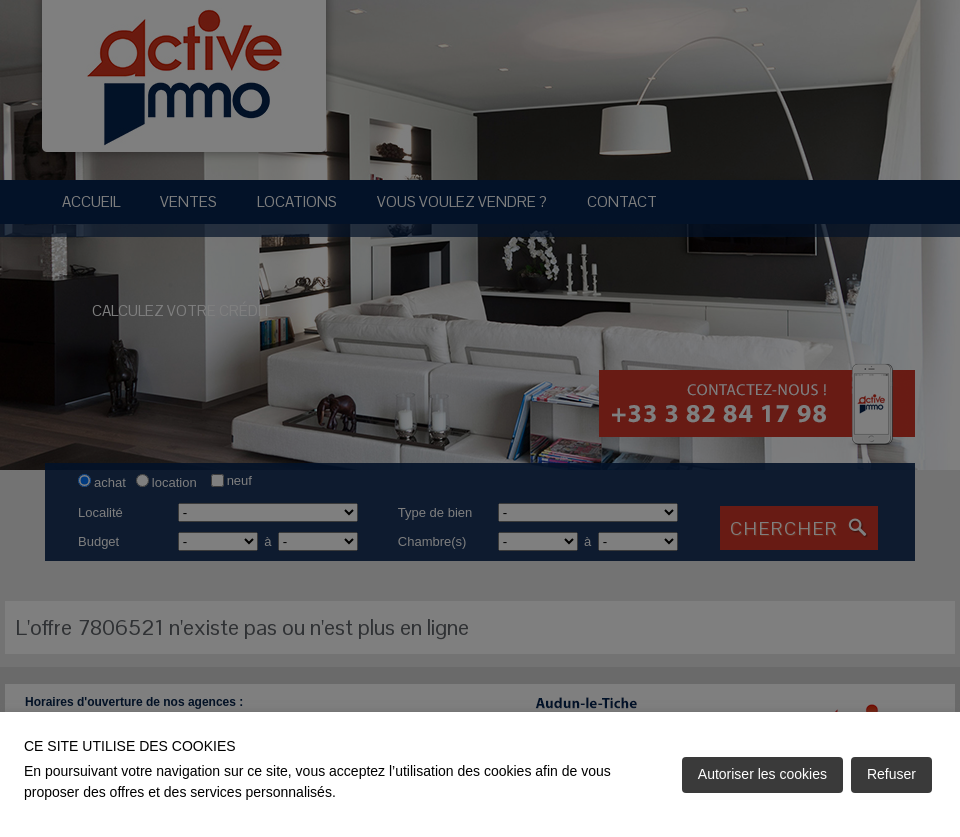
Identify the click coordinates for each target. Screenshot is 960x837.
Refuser (891, 774)
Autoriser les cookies (762, 774)
